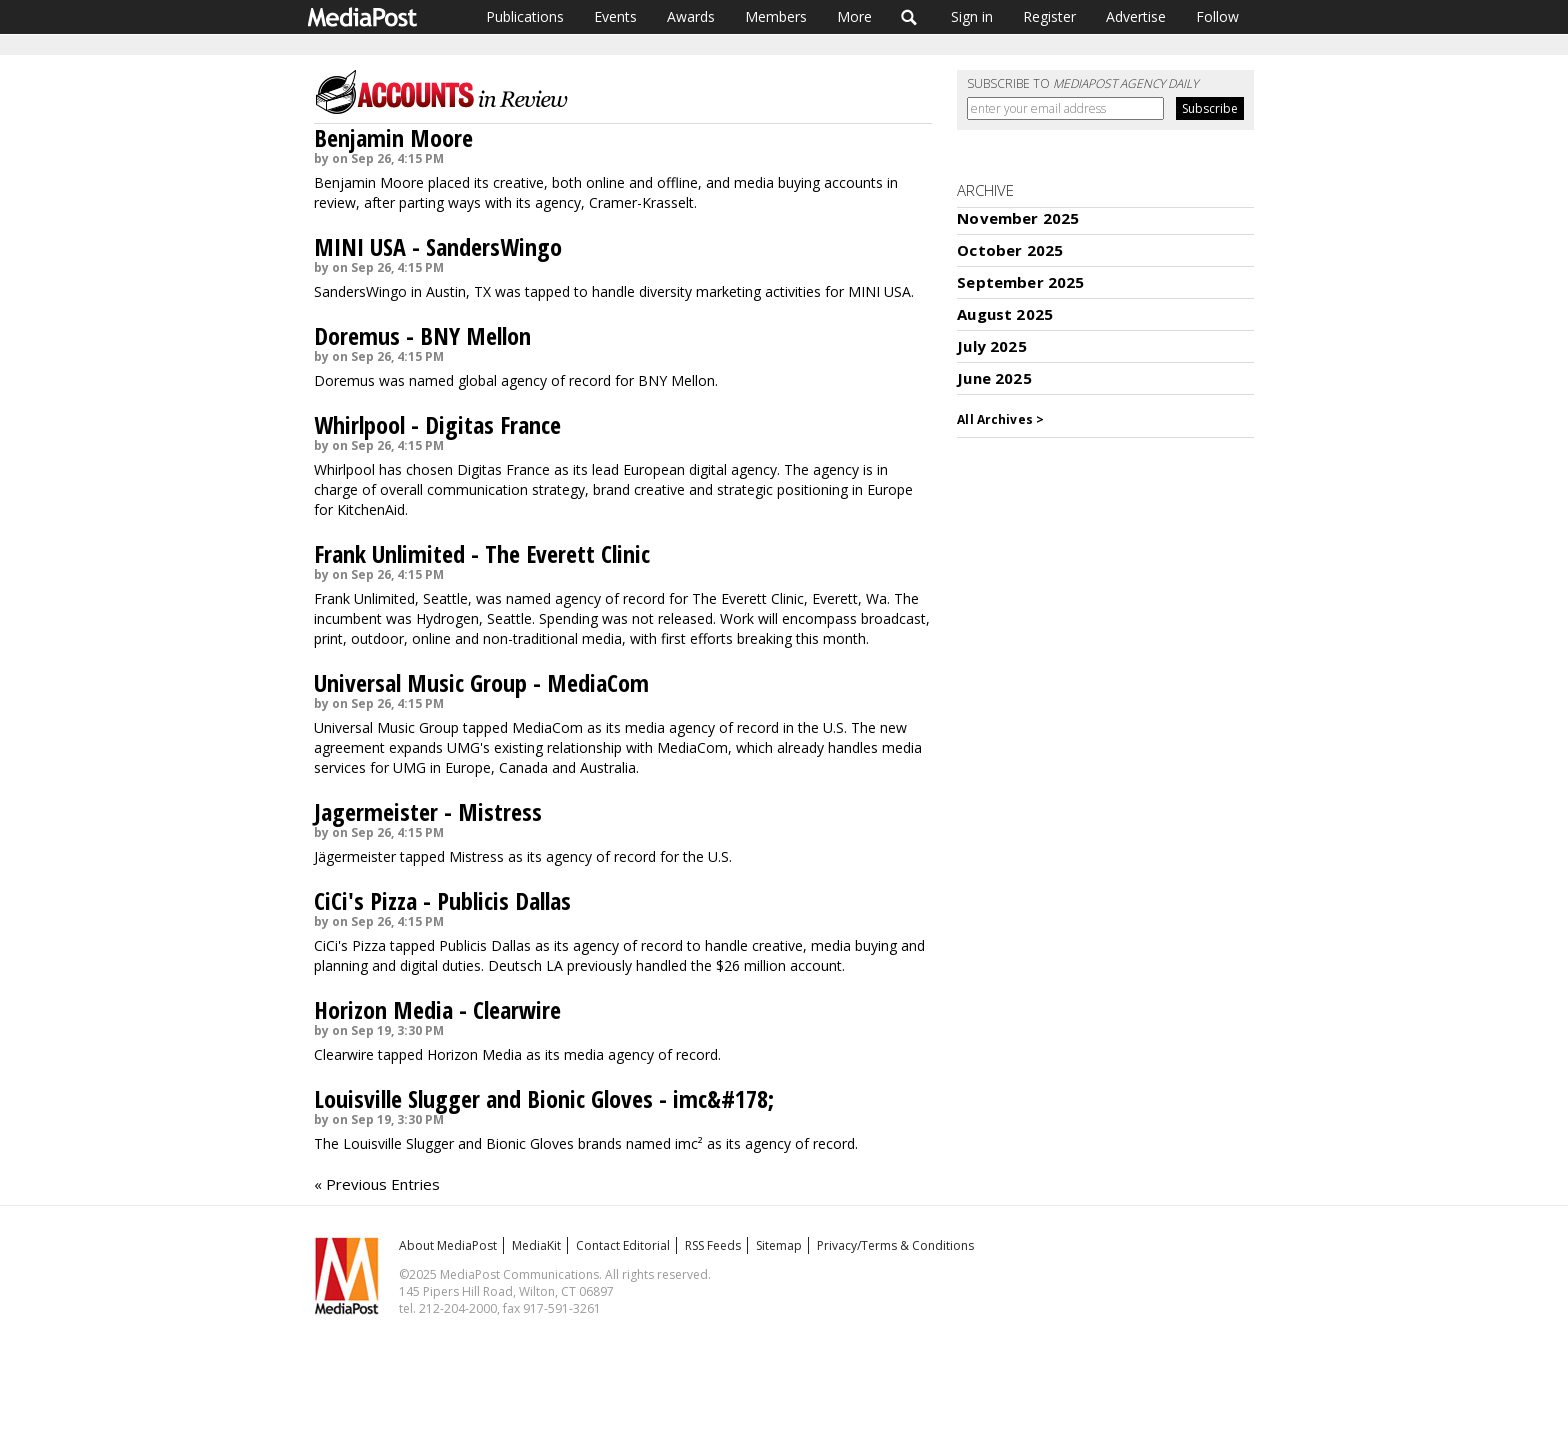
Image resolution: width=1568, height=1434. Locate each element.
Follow (1217, 16)
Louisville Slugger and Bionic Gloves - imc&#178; (544, 1098)
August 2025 (1005, 314)
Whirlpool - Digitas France (437, 424)
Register (1049, 16)
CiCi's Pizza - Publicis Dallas (442, 900)
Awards (691, 16)
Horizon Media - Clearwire (437, 1009)
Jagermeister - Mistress (428, 811)
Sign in (972, 16)
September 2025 (1020, 282)
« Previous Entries (377, 1184)
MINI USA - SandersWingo (438, 246)
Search (909, 17)
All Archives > (1000, 419)
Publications (525, 16)
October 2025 (1010, 250)
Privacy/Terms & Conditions (895, 1245)
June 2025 (994, 378)
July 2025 (991, 346)
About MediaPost (448, 1245)
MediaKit (536, 1245)
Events (615, 16)
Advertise (1136, 16)
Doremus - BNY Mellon (422, 335)
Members (776, 16)
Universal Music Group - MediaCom (481, 682)
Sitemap (779, 1245)
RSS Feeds (713, 1245)
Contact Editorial (623, 1245)
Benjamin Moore (393, 137)
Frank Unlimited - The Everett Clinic (482, 553)
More (854, 16)
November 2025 (1018, 218)
